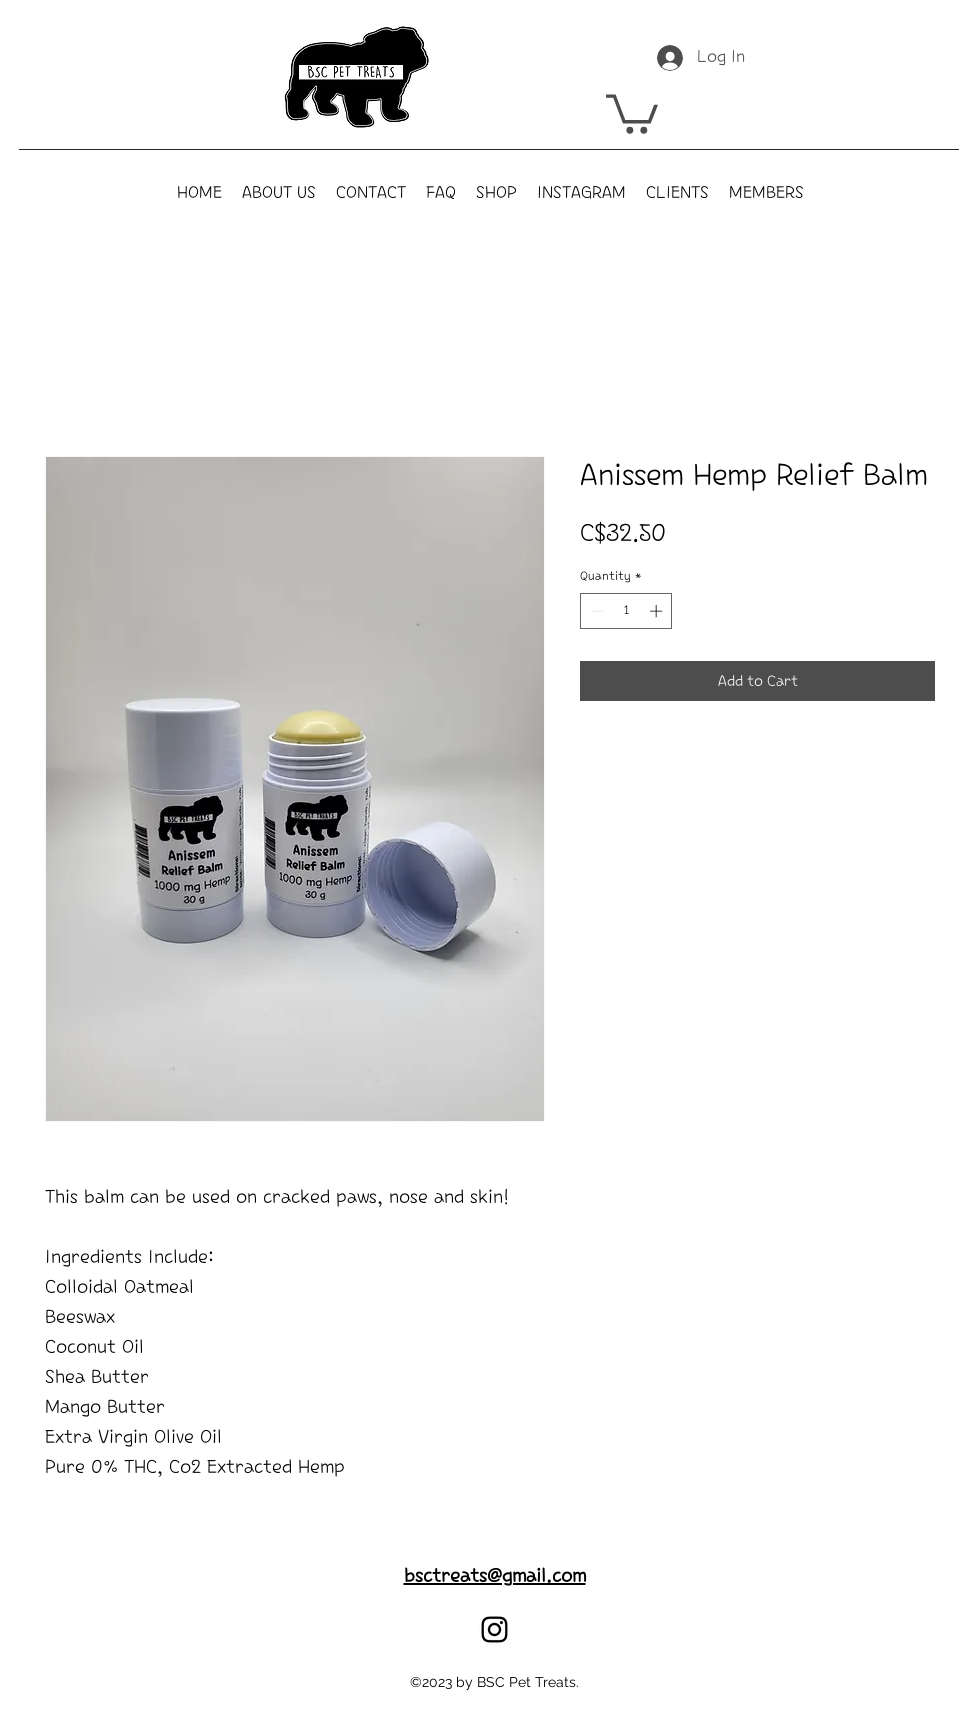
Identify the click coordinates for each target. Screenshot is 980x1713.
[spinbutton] (626, 611)
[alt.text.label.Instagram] (494, 1629)
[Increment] (658, 611)
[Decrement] (595, 611)
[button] (632, 112)
